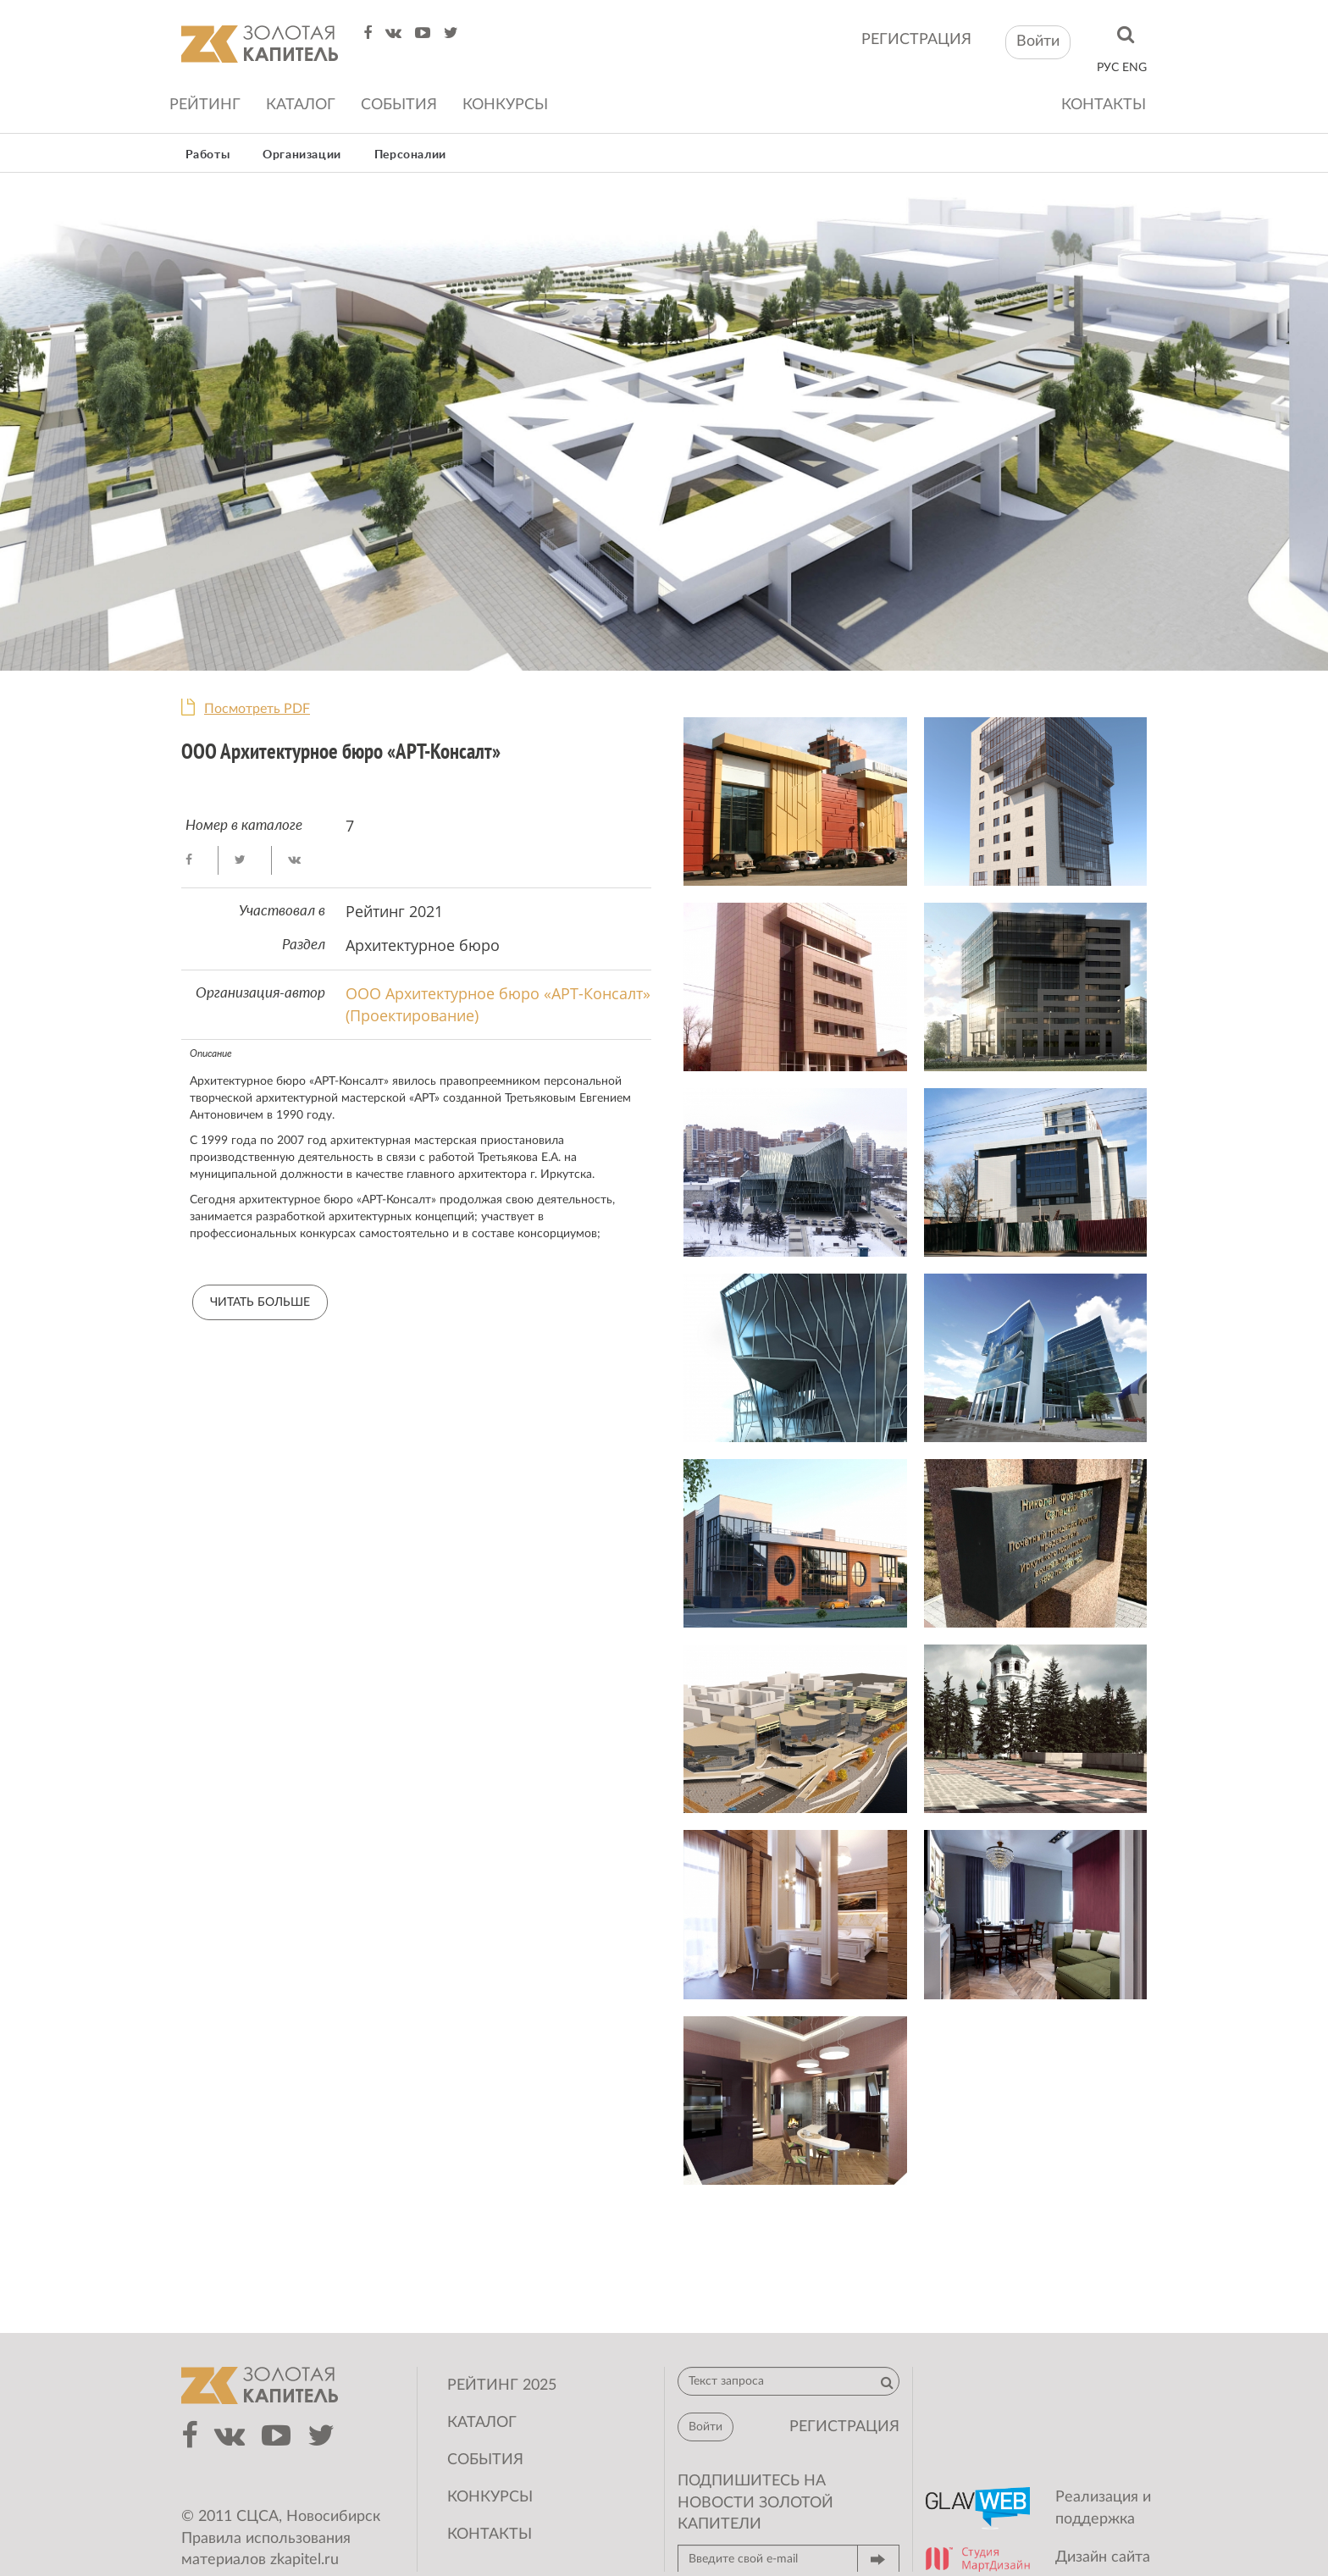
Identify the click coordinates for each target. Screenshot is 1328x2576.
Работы (207, 155)
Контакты (1103, 105)
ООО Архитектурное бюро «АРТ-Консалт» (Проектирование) (498, 1004)
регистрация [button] (844, 2427)
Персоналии (410, 155)
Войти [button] (1038, 41)
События (399, 105)
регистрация (916, 39)
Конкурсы (505, 105)
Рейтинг (205, 105)
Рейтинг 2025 (501, 2385)
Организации (302, 155)
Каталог (300, 105)
